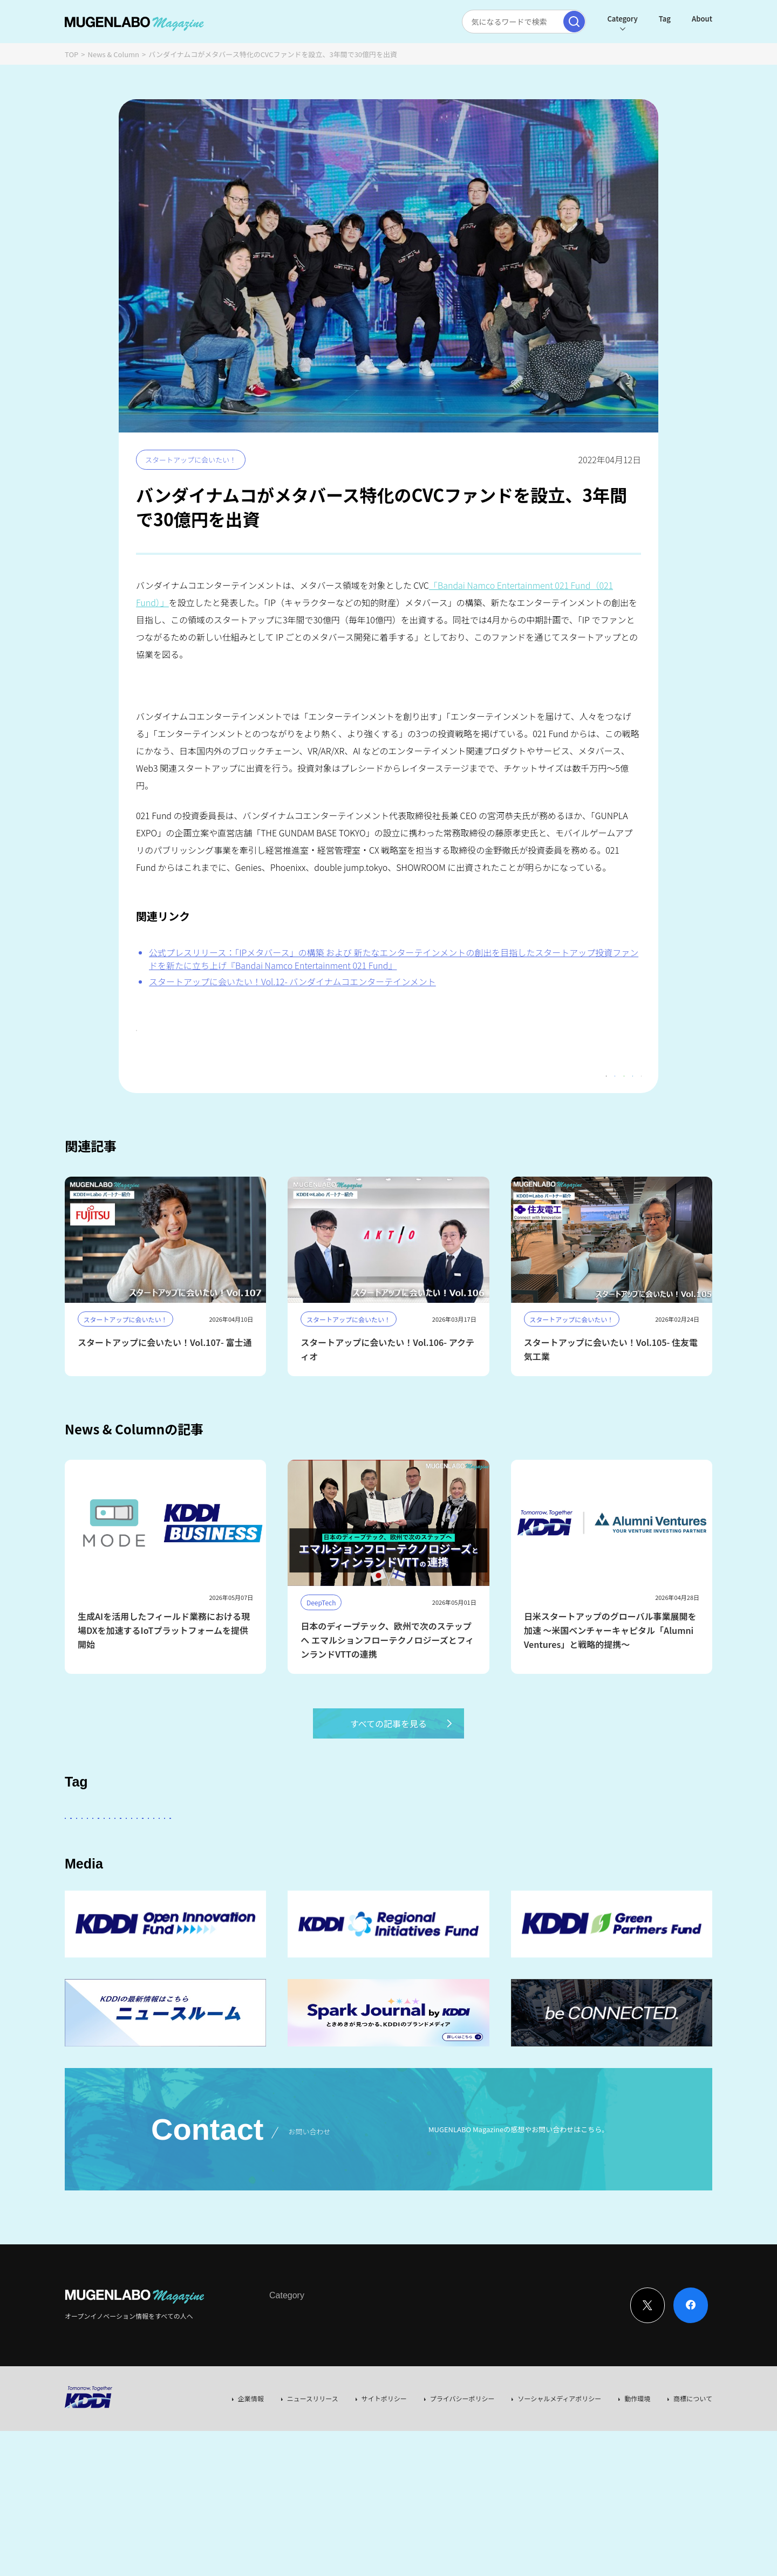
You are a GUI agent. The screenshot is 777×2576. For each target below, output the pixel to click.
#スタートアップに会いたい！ (192, 1033)
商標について (692, 2477)
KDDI (309, 1858)
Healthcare (645, 1858)
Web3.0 (401, 1888)
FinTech (591, 1858)
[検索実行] (574, 21)
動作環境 (637, 2477)
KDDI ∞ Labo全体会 (246, 1858)
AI (76, 1858)
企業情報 (251, 2477)
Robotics (88, 1888)
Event (379, 2395)
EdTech (447, 1888)
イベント (139, 1888)
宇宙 (181, 1888)
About (702, 18)
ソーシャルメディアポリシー (559, 2477)
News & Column (114, 54)
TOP (71, 54)
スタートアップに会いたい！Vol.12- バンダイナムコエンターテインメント (292, 981)
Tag (665, 18)
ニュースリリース (312, 2477)
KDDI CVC (546, 1888)
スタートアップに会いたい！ (190, 460)
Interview (283, 2395)
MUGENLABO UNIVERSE (250, 1888)
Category (622, 18)
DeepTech (540, 1858)
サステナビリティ (339, 1888)
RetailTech (601, 1888)
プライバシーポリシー (462, 2477)
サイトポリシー (384, 2477)
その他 (349, 1858)
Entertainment (477, 1858)
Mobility (495, 1888)
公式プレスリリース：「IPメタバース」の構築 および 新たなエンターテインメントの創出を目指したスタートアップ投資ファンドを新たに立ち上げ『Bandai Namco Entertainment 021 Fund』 (393, 959)
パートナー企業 (406, 1858)
